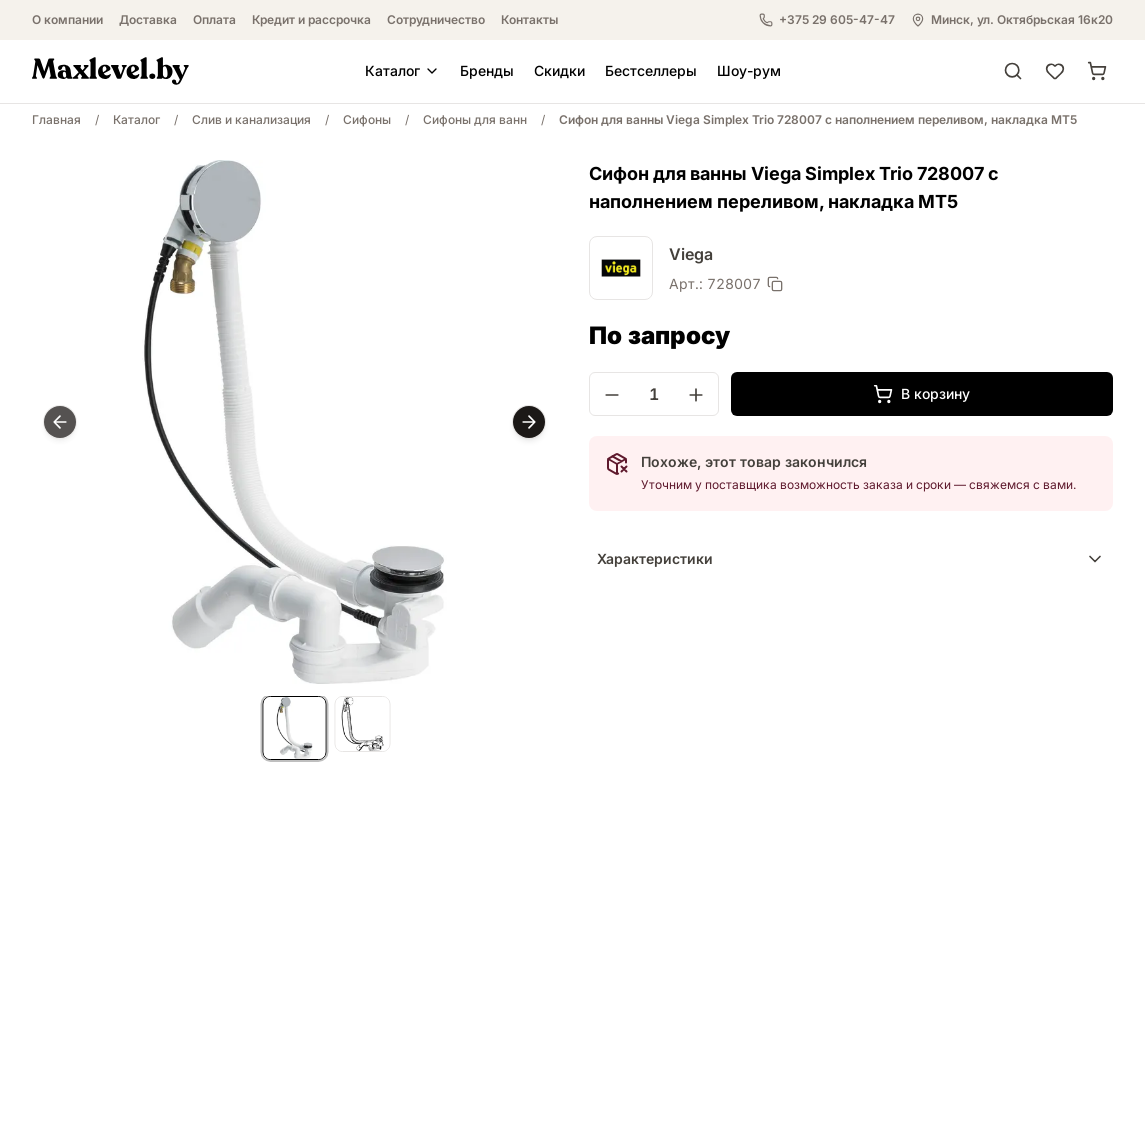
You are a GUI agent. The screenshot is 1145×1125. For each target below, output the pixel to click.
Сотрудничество (436, 19)
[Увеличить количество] (696, 395)
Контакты (529, 19)
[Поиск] (1013, 71)
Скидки (559, 70)
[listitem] (295, 728)
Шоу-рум (749, 70)
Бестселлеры (651, 70)
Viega (691, 254)
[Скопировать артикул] (775, 284)
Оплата (214, 19)
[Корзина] (1097, 71)
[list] (294, 730)
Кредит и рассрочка (311, 19)
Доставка (148, 19)
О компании (67, 19)
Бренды (487, 70)
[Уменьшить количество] (612, 395)
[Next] (529, 422)
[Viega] (621, 268)
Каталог (402, 70)
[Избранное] (1055, 71)
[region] (294, 422)
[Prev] (60, 422)
